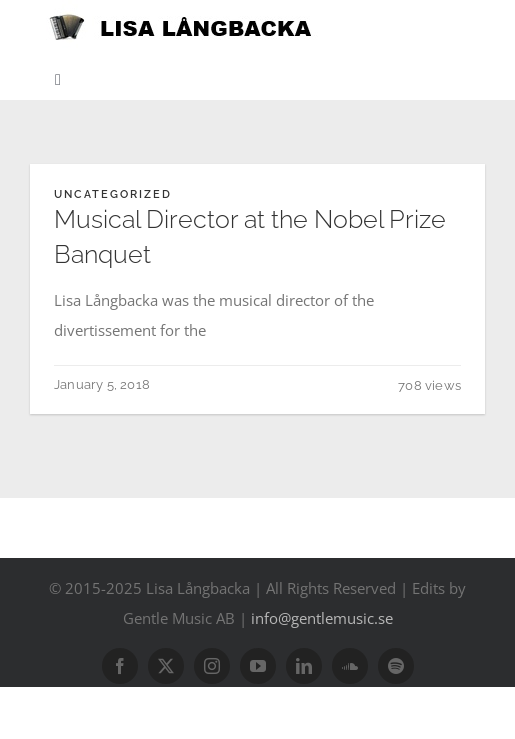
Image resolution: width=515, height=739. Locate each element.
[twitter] (166, 666)
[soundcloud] (350, 666)
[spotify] (396, 666)
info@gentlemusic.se (322, 618)
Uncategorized (113, 194)
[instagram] (212, 666)
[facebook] (120, 666)
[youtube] (258, 666)
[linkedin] (304, 666)
